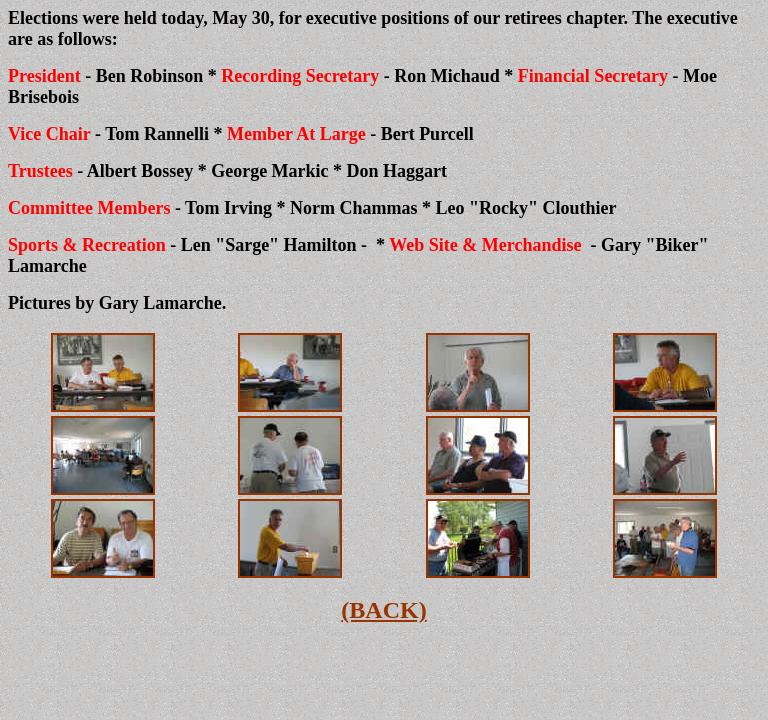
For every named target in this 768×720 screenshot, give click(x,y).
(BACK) (383, 610)
